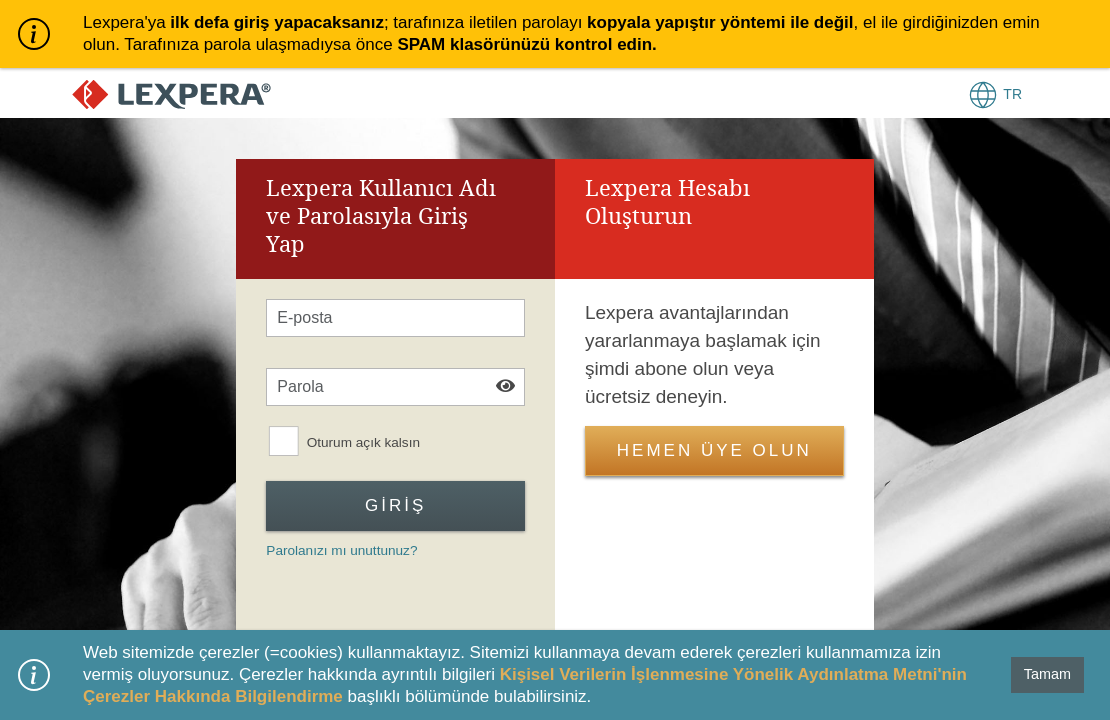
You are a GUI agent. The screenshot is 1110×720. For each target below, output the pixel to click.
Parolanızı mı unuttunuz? (341, 550)
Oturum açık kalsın (363, 442)
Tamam (1047, 674)
